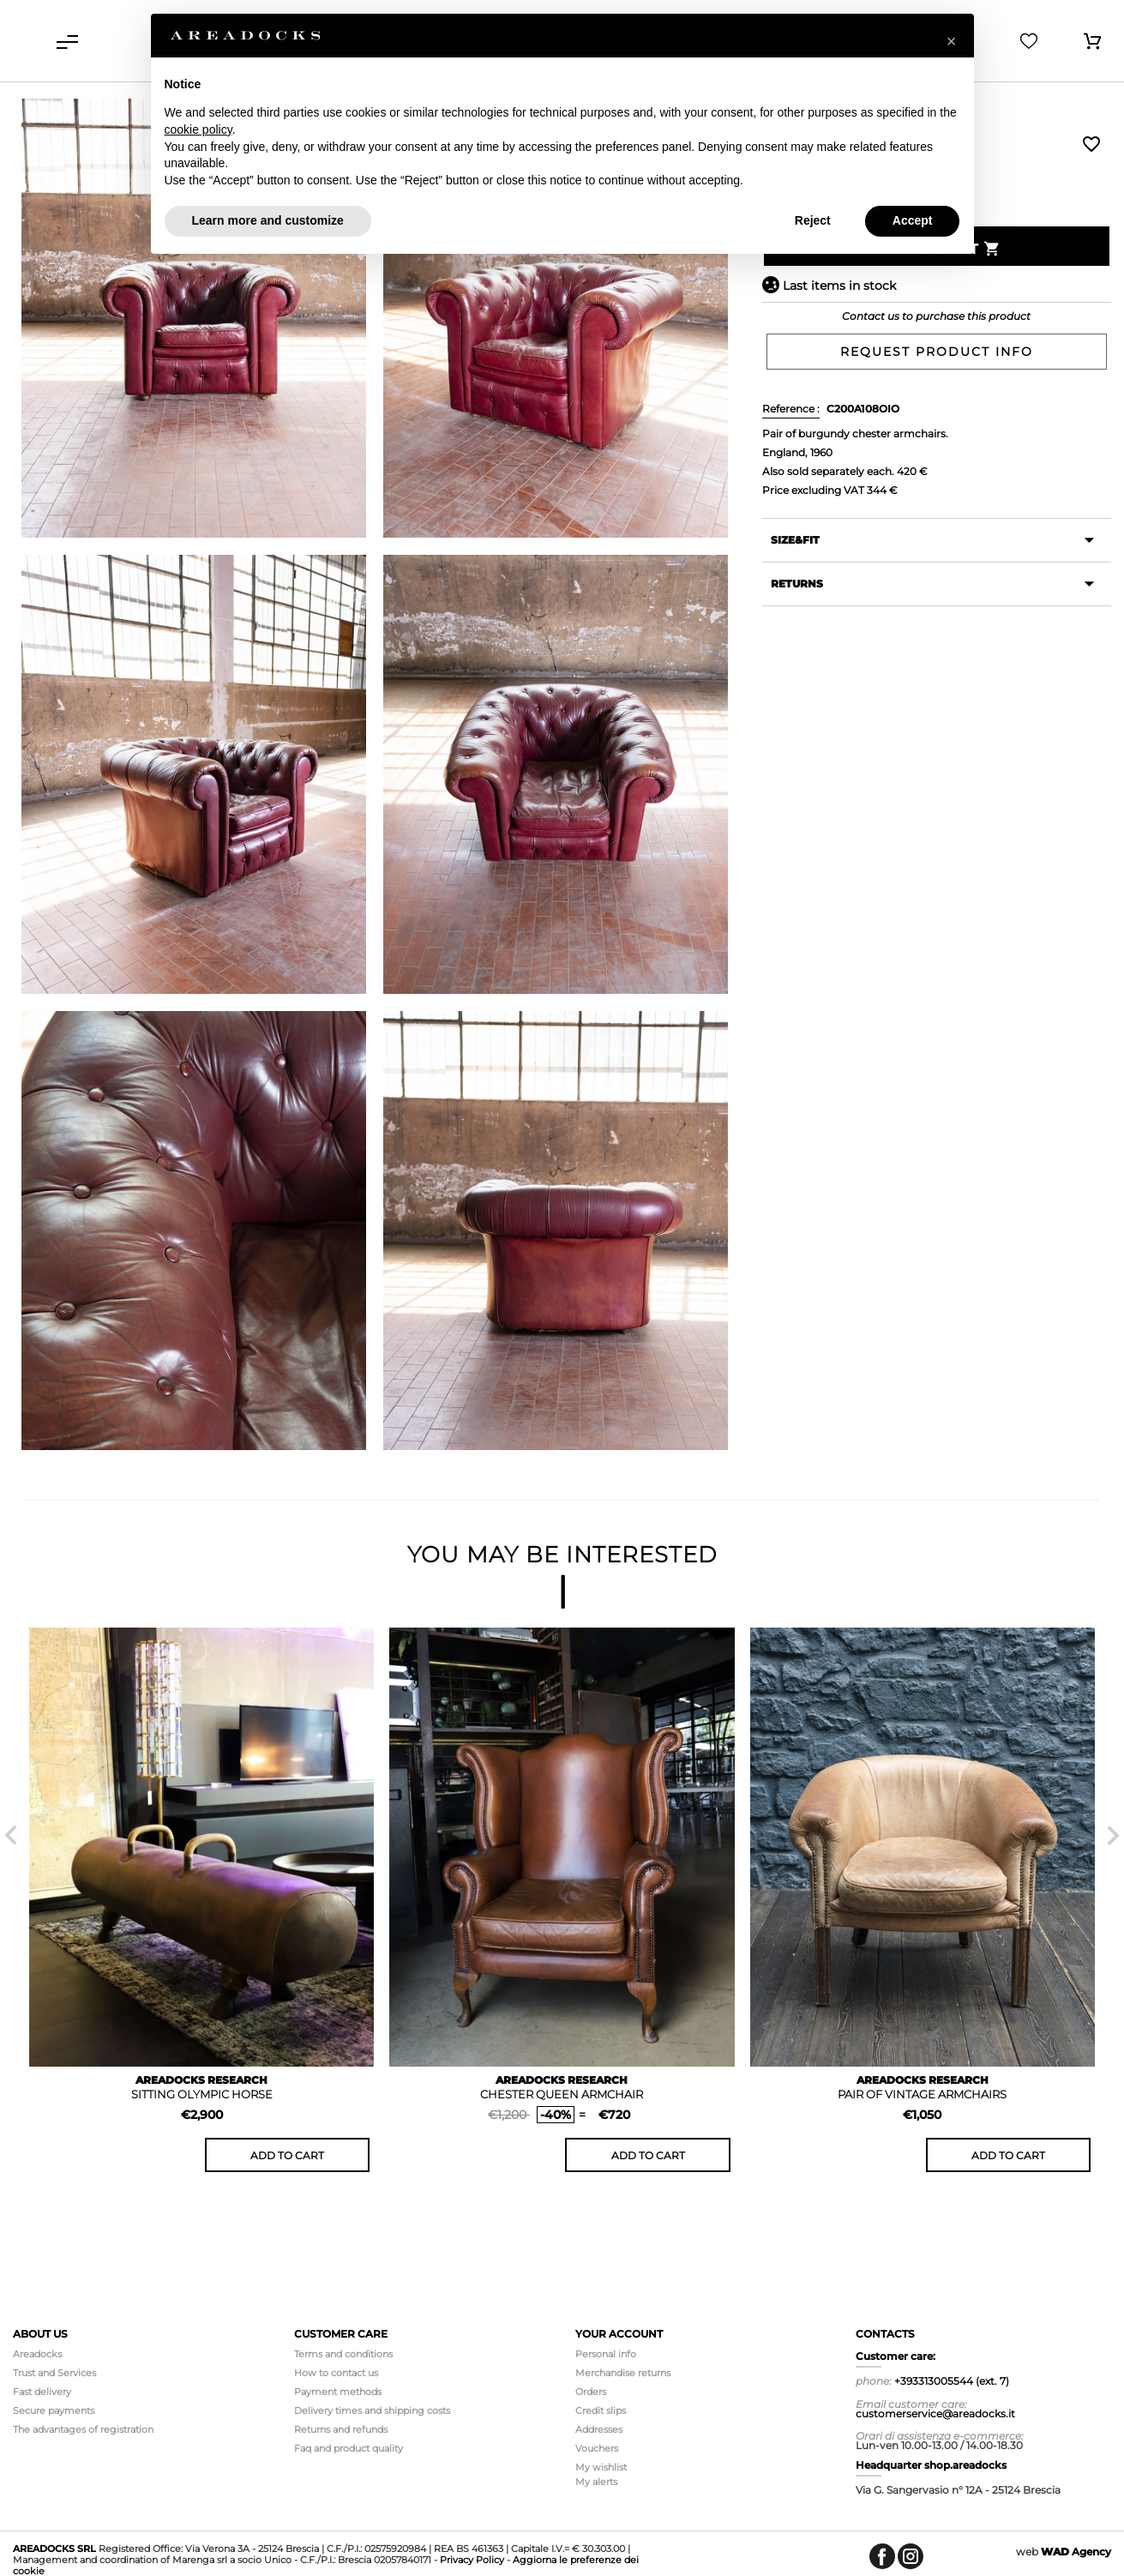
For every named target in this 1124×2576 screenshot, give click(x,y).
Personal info (605, 2354)
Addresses (598, 2429)
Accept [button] (913, 220)
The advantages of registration (83, 2429)
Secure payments (53, 2410)
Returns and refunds (341, 2429)
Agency (1076, 2551)
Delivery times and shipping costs (372, 2410)
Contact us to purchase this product (936, 316)
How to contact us (336, 2373)
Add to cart (287, 2155)
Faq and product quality (348, 2448)
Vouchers (596, 2448)
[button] (951, 41)
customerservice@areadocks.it (935, 2413)
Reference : (791, 408)
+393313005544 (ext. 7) (951, 2380)
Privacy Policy (472, 2560)
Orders (590, 2392)
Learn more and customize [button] (268, 220)
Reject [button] (813, 220)
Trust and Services (54, 2373)
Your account (619, 2333)
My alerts (596, 2482)
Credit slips (600, 2410)
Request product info (936, 351)
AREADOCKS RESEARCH (201, 2079)
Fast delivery (42, 2392)
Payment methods (338, 2392)
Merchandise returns (622, 2373)
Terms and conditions (343, 2354)
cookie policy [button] (198, 129)
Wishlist (1091, 144)
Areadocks (37, 2354)
